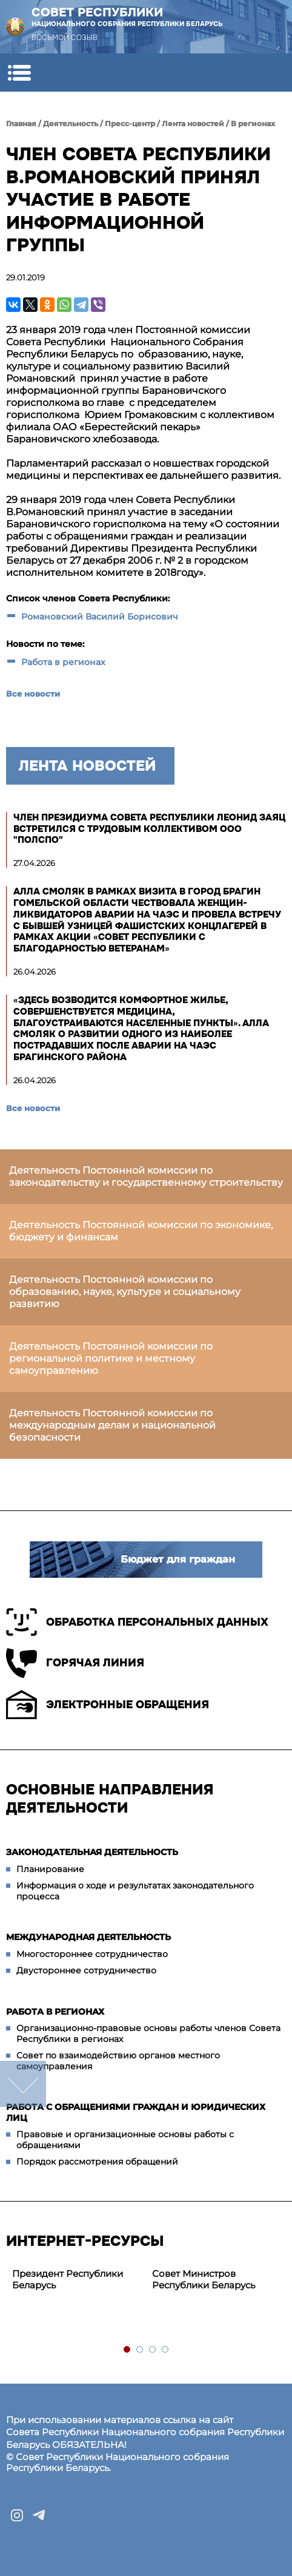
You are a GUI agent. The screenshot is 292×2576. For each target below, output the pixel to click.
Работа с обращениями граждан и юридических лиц (135, 2112)
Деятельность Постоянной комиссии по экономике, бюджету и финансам (141, 1231)
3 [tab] (153, 2350)
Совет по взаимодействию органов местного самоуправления (118, 2061)
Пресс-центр (130, 123)
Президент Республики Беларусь (67, 2279)
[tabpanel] (76, 2280)
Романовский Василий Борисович (99, 616)
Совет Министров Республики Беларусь (203, 2279)
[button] (19, 72)
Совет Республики (127, 17)
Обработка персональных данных (137, 1622)
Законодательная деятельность (92, 1852)
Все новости (33, 693)
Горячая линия (75, 1663)
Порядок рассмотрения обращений (97, 2161)
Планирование (50, 1869)
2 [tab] (140, 2350)
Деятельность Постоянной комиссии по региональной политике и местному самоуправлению (111, 1358)
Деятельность (70, 123)
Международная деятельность (88, 1937)
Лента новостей (193, 123)
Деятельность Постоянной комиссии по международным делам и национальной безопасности (112, 1425)
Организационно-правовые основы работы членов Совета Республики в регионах (148, 2033)
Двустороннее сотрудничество (86, 1970)
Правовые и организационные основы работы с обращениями (125, 2140)
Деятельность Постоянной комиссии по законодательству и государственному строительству (146, 1176)
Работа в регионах (63, 662)
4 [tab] (165, 2350)
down (23, 2084)
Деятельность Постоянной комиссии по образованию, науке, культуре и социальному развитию (125, 1292)
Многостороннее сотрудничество (92, 1954)
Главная (21, 123)
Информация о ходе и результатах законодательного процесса (135, 1891)
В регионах (253, 123)
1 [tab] (127, 2350)
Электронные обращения (107, 1704)
